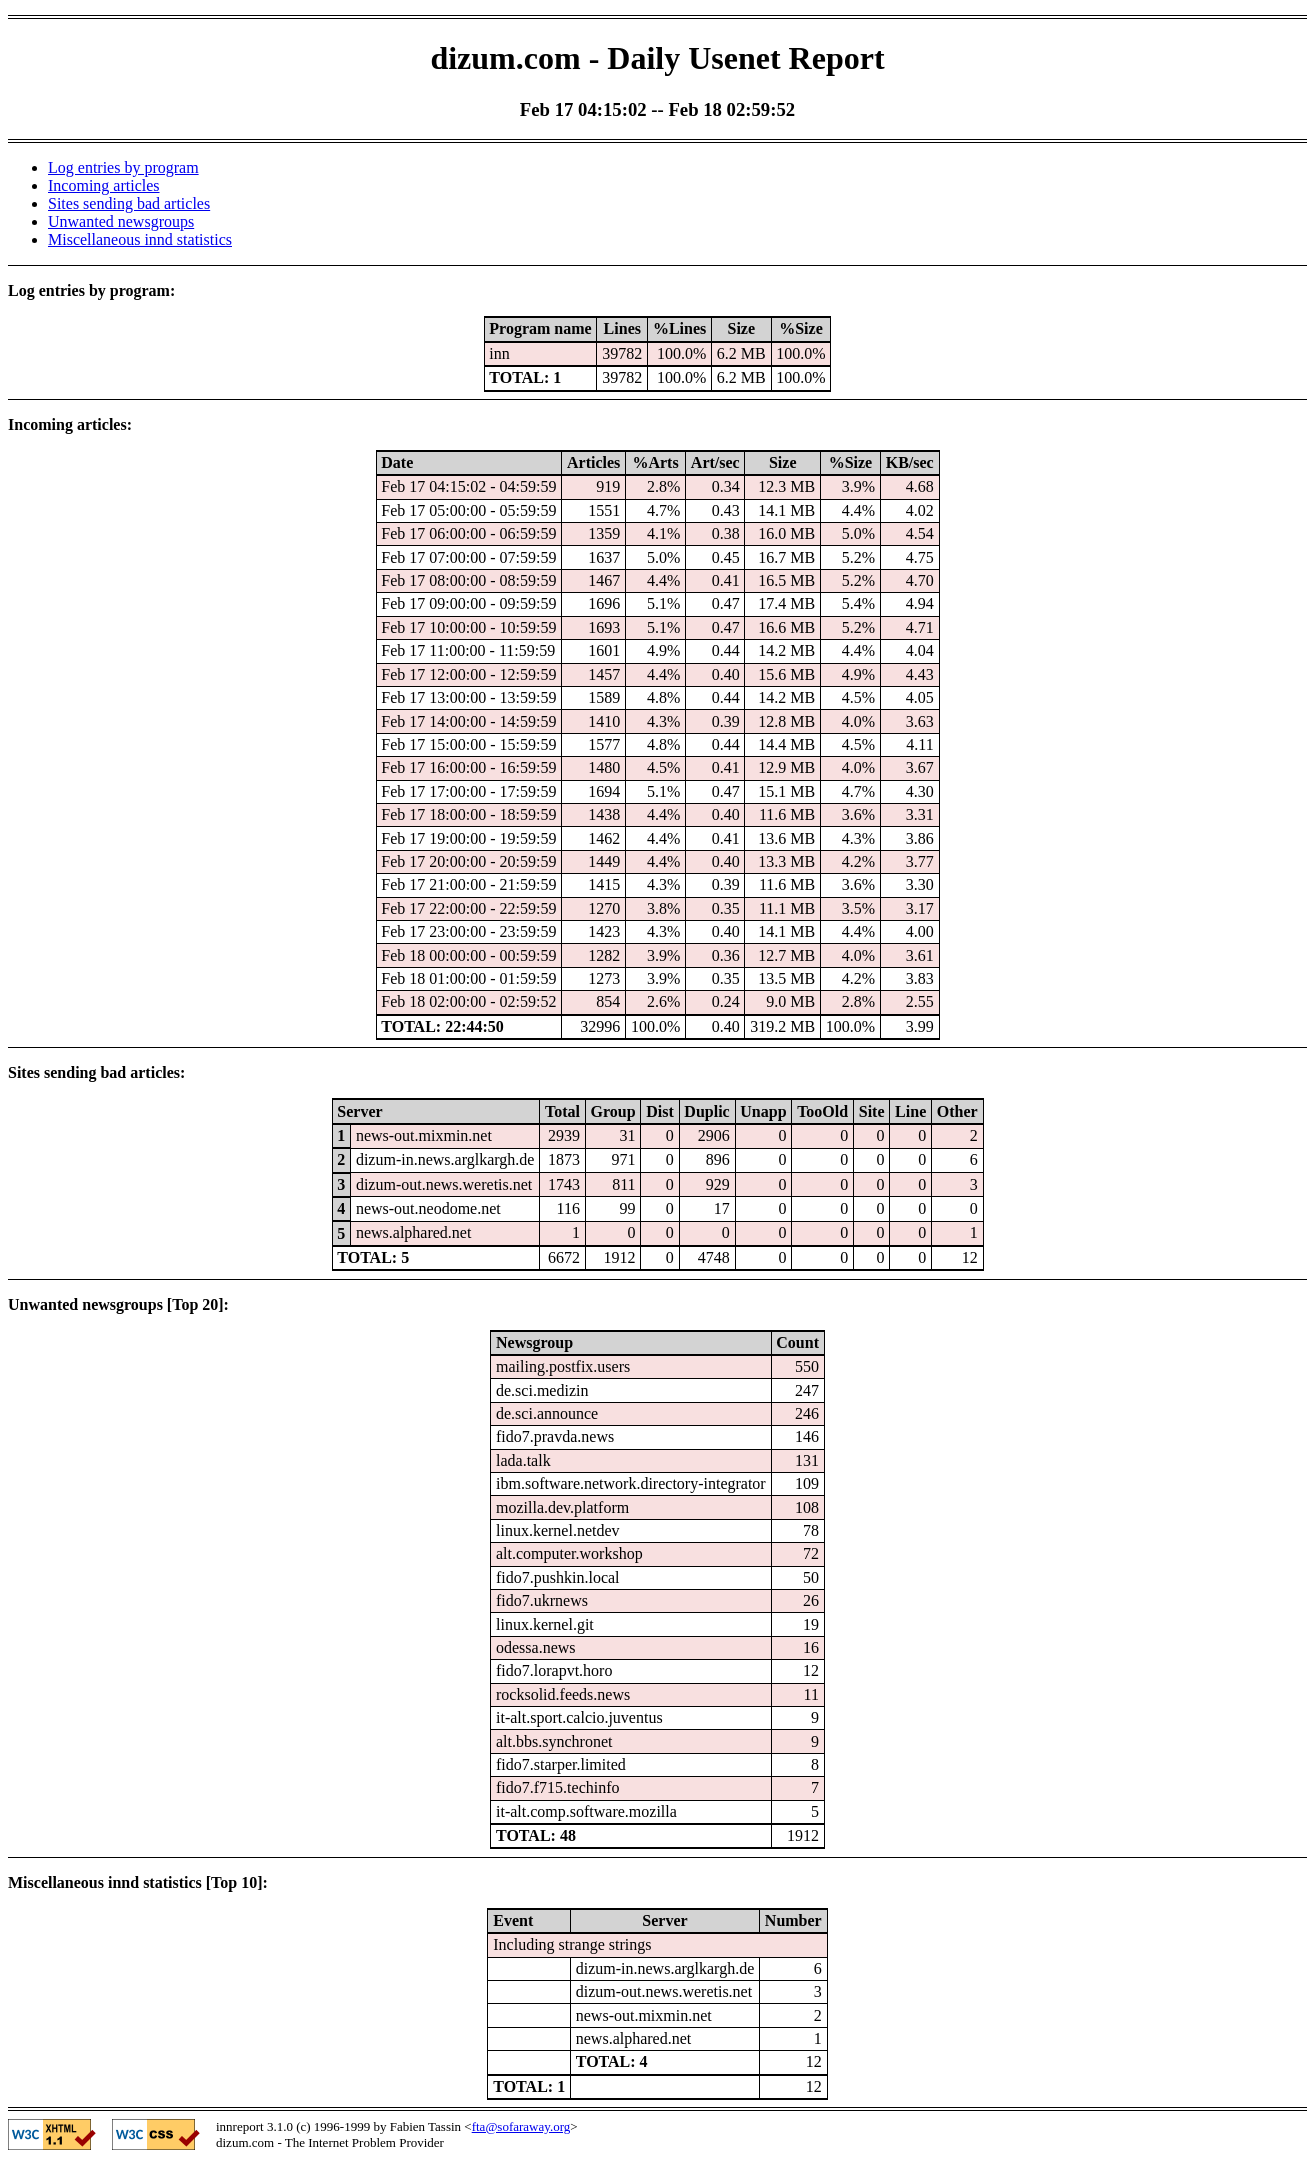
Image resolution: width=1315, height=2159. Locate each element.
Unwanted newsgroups (121, 221)
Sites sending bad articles (129, 203)
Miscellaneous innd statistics (140, 239)
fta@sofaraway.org (521, 2126)
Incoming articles (104, 185)
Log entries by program (123, 167)
